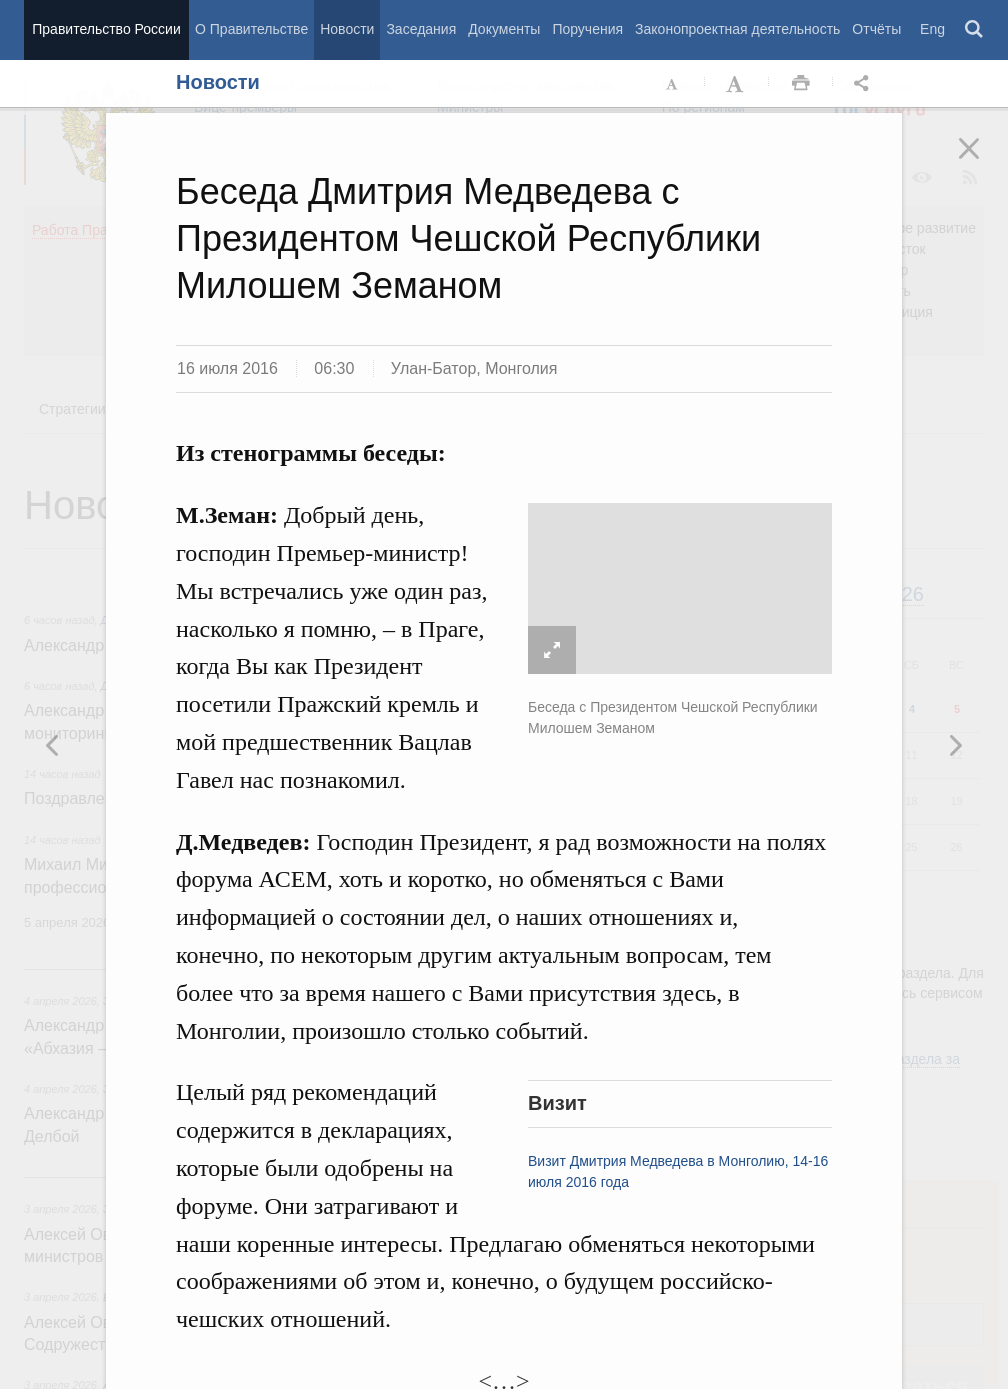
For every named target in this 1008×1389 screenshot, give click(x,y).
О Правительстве (251, 29)
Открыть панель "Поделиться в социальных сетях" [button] (865, 84)
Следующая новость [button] (53, 745)
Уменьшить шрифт (673, 84)
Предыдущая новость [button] (955, 745)
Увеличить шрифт (737, 84)
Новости (347, 29)
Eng (932, 29)
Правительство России (106, 29)
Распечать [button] (801, 84)
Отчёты (876, 29)
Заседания (421, 29)
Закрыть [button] (983, 162)
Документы (504, 29)
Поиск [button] (975, 30)
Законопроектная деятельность (737, 29)
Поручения (587, 29)
